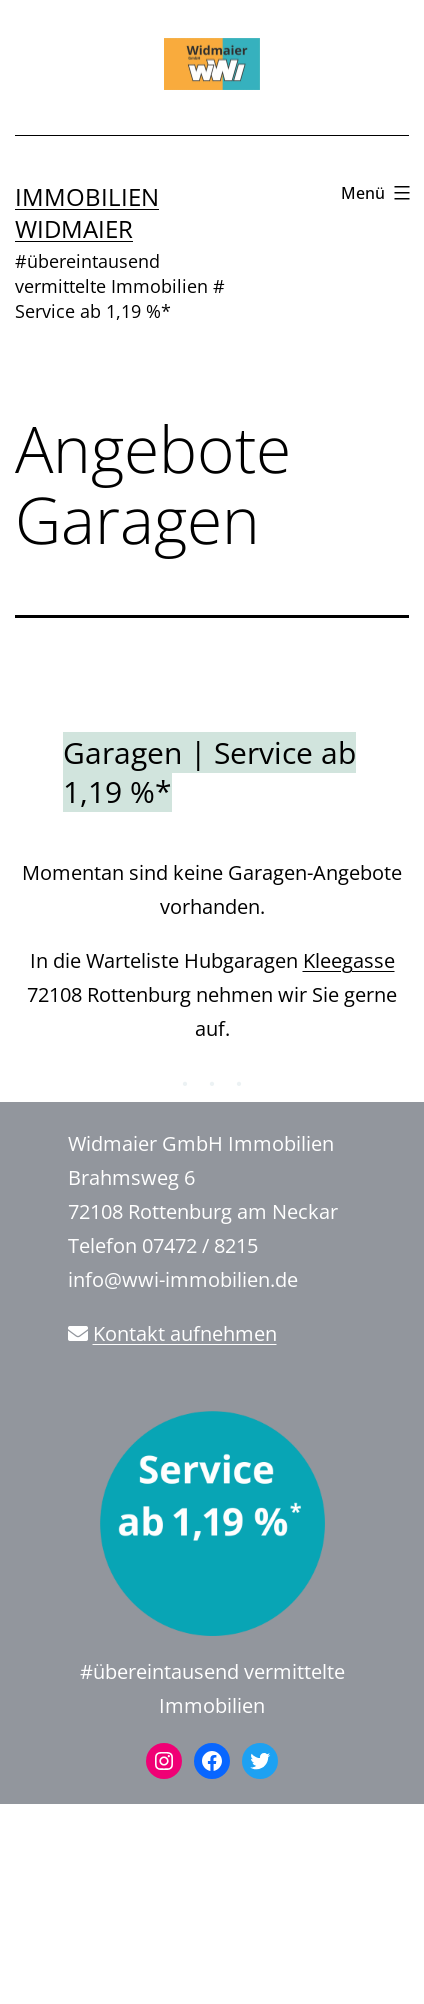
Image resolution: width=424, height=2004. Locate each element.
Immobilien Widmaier (87, 212)
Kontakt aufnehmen (185, 1333)
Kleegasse (349, 960)
